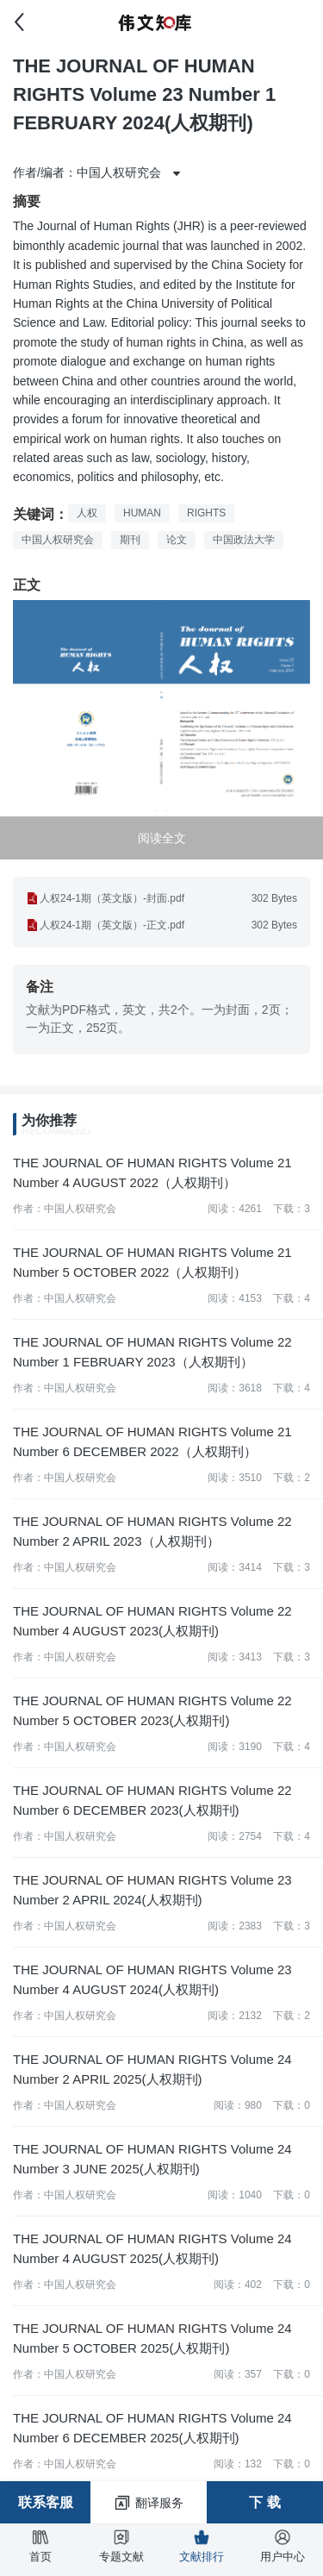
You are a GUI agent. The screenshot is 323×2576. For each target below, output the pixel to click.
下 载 (264, 2502)
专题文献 (121, 2546)
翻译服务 (148, 2502)
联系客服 (45, 2502)
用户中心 (282, 2546)
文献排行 (201, 2546)
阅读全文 (162, 838)
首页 (40, 2546)
